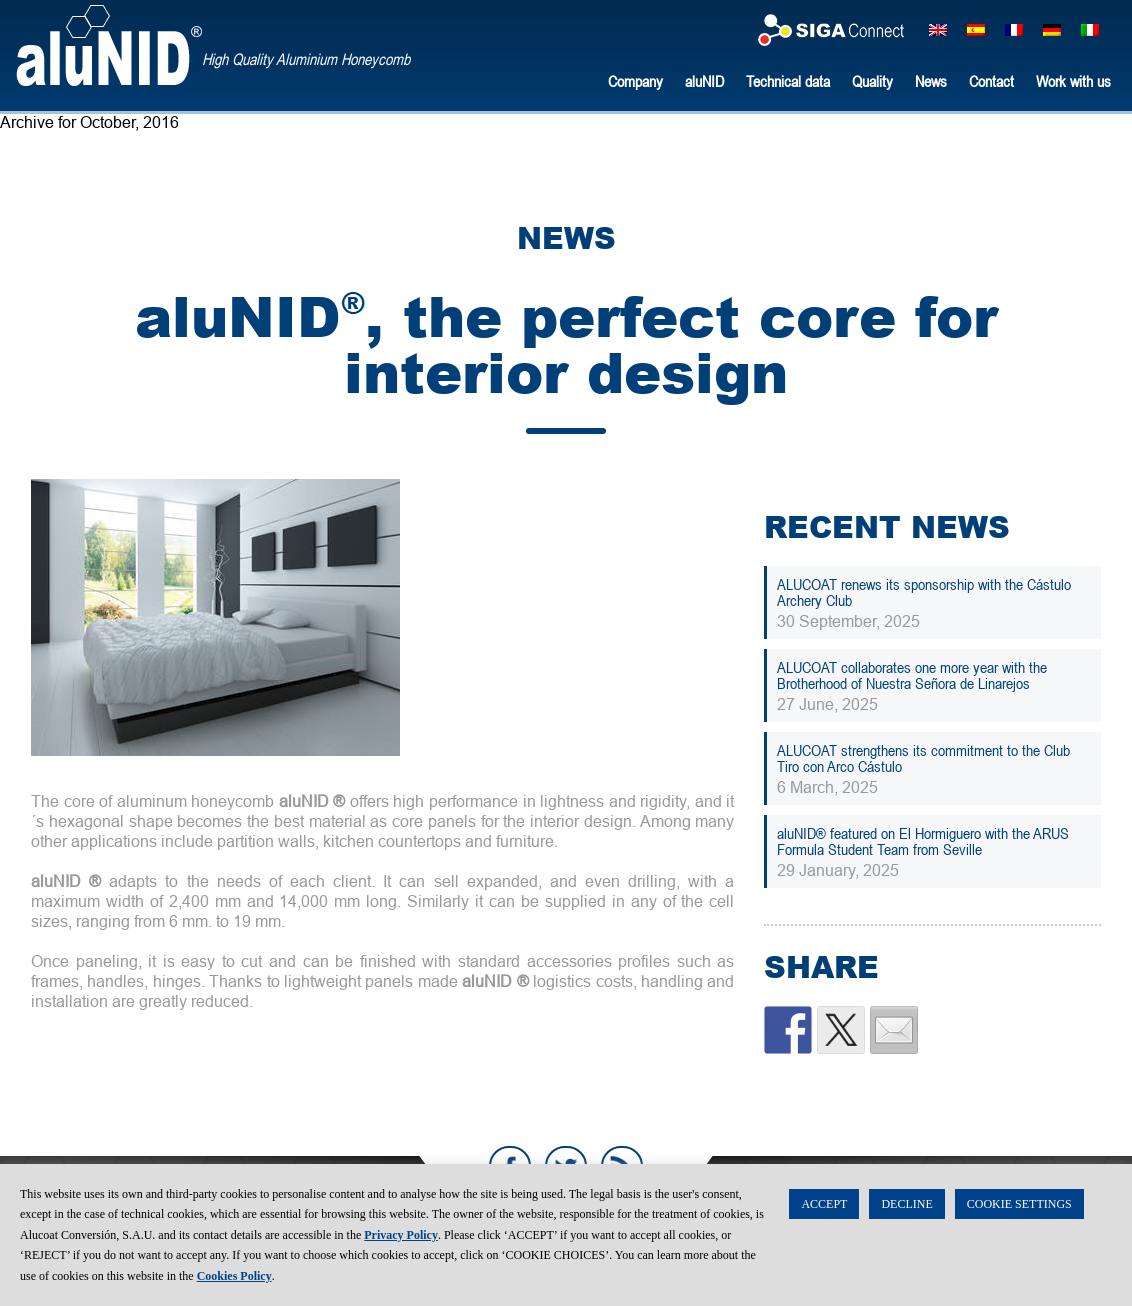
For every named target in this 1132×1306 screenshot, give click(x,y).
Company (635, 81)
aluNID (109, 45)
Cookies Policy (234, 1276)
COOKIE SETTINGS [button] (1019, 1204)
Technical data (788, 81)
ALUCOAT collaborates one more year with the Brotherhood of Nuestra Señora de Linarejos (912, 675)
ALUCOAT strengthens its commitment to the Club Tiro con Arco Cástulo (923, 758)
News (931, 81)
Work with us (1073, 81)
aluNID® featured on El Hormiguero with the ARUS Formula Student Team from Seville (923, 841)
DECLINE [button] (906, 1204)
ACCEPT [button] (824, 1204)
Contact (991, 81)
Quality (872, 81)
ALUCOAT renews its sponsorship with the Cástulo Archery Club (924, 592)
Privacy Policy (401, 1235)
